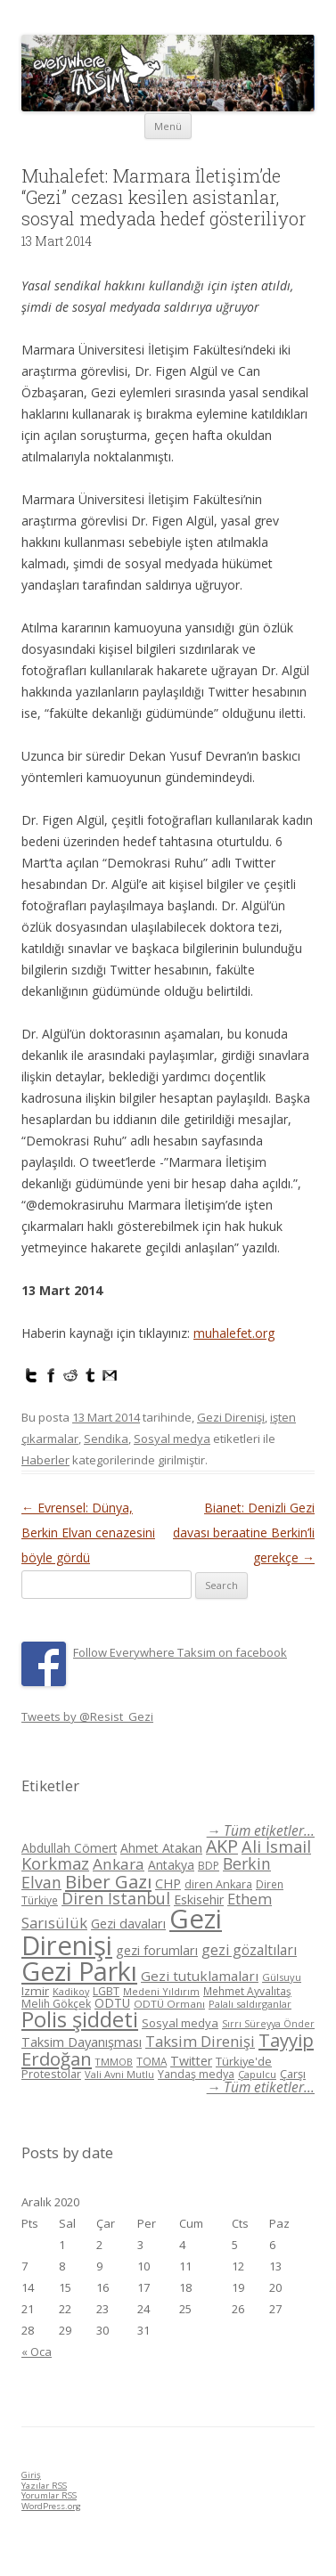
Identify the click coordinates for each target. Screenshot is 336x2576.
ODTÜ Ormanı (169, 2003)
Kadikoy (71, 1991)
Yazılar (44, 2485)
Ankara (118, 1864)
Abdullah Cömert (69, 1847)
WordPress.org (51, 2506)
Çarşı (293, 2074)
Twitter (191, 2060)
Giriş (31, 2475)
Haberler (45, 1460)
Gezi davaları (128, 1923)
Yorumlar (49, 2495)
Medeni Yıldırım (161, 1991)
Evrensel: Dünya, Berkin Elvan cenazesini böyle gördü (88, 1532)
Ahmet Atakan (161, 1847)
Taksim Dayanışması (81, 2041)
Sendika (106, 1439)
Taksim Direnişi (200, 2041)
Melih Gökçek (56, 2003)
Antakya (171, 1864)
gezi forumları (157, 1950)
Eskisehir (199, 1899)
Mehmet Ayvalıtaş (247, 1991)
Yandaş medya (196, 2074)
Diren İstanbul (115, 1898)
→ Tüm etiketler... (261, 1831)
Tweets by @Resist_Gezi (87, 1716)
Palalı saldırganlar (250, 2003)
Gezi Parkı (79, 1970)
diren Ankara (218, 1884)
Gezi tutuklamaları (199, 1976)
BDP (208, 1865)
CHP (168, 1883)
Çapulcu (257, 2074)
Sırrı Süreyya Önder (268, 2024)
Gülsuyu (281, 1977)
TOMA (151, 2061)
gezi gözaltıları (249, 1950)
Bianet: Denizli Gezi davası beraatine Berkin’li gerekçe (244, 1532)
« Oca (36, 2352)
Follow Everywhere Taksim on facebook (180, 1652)
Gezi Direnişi (231, 1417)
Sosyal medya (172, 1439)
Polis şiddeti (79, 2019)
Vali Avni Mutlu (119, 2074)
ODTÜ (112, 2002)
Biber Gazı (108, 1881)
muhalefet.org (234, 1333)
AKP (222, 1846)
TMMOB (114, 2061)
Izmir (35, 1991)
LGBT (106, 1991)
